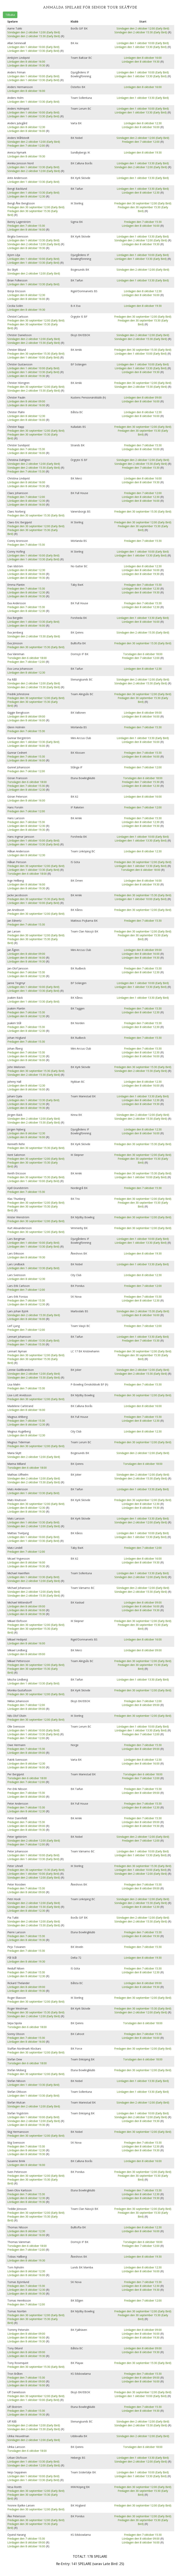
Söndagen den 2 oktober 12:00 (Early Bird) (33, 32)
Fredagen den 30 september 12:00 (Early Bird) (35, 207)
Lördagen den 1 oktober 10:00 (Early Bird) (33, 47)
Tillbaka (10, 15)
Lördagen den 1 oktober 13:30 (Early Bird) (33, 51)
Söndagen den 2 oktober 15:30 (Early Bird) (33, 36)
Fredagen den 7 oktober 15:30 (26, 225)
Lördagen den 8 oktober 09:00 (26, 401)
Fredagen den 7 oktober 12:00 (26, 145)
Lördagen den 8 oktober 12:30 (26, 127)
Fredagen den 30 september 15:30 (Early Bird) (143, 209)
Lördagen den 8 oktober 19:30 (26, 65)
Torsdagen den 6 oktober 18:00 (27, 658)
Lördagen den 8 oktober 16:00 (26, 61)
